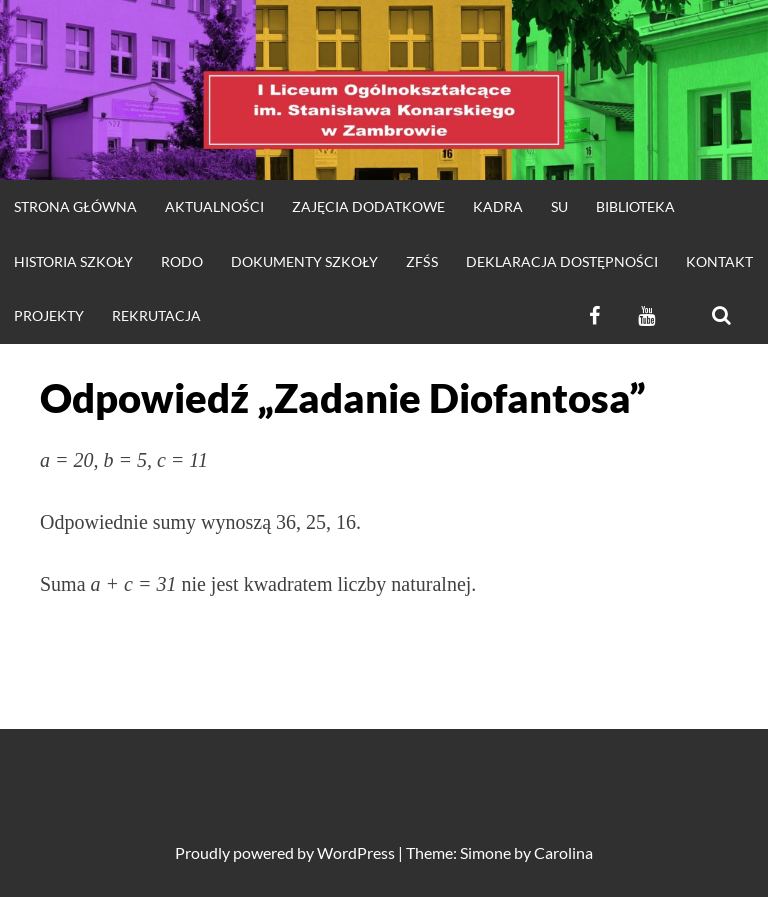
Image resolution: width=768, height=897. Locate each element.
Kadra (498, 206)
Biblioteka (635, 206)
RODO (182, 261)
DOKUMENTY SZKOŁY (304, 261)
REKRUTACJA (156, 315)
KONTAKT (719, 261)
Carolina (563, 852)
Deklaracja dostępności (562, 261)
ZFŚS (422, 261)
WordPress (356, 852)
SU (559, 206)
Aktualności (214, 206)
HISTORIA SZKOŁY (73, 261)
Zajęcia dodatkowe (368, 206)
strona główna (75, 206)
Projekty (49, 315)
